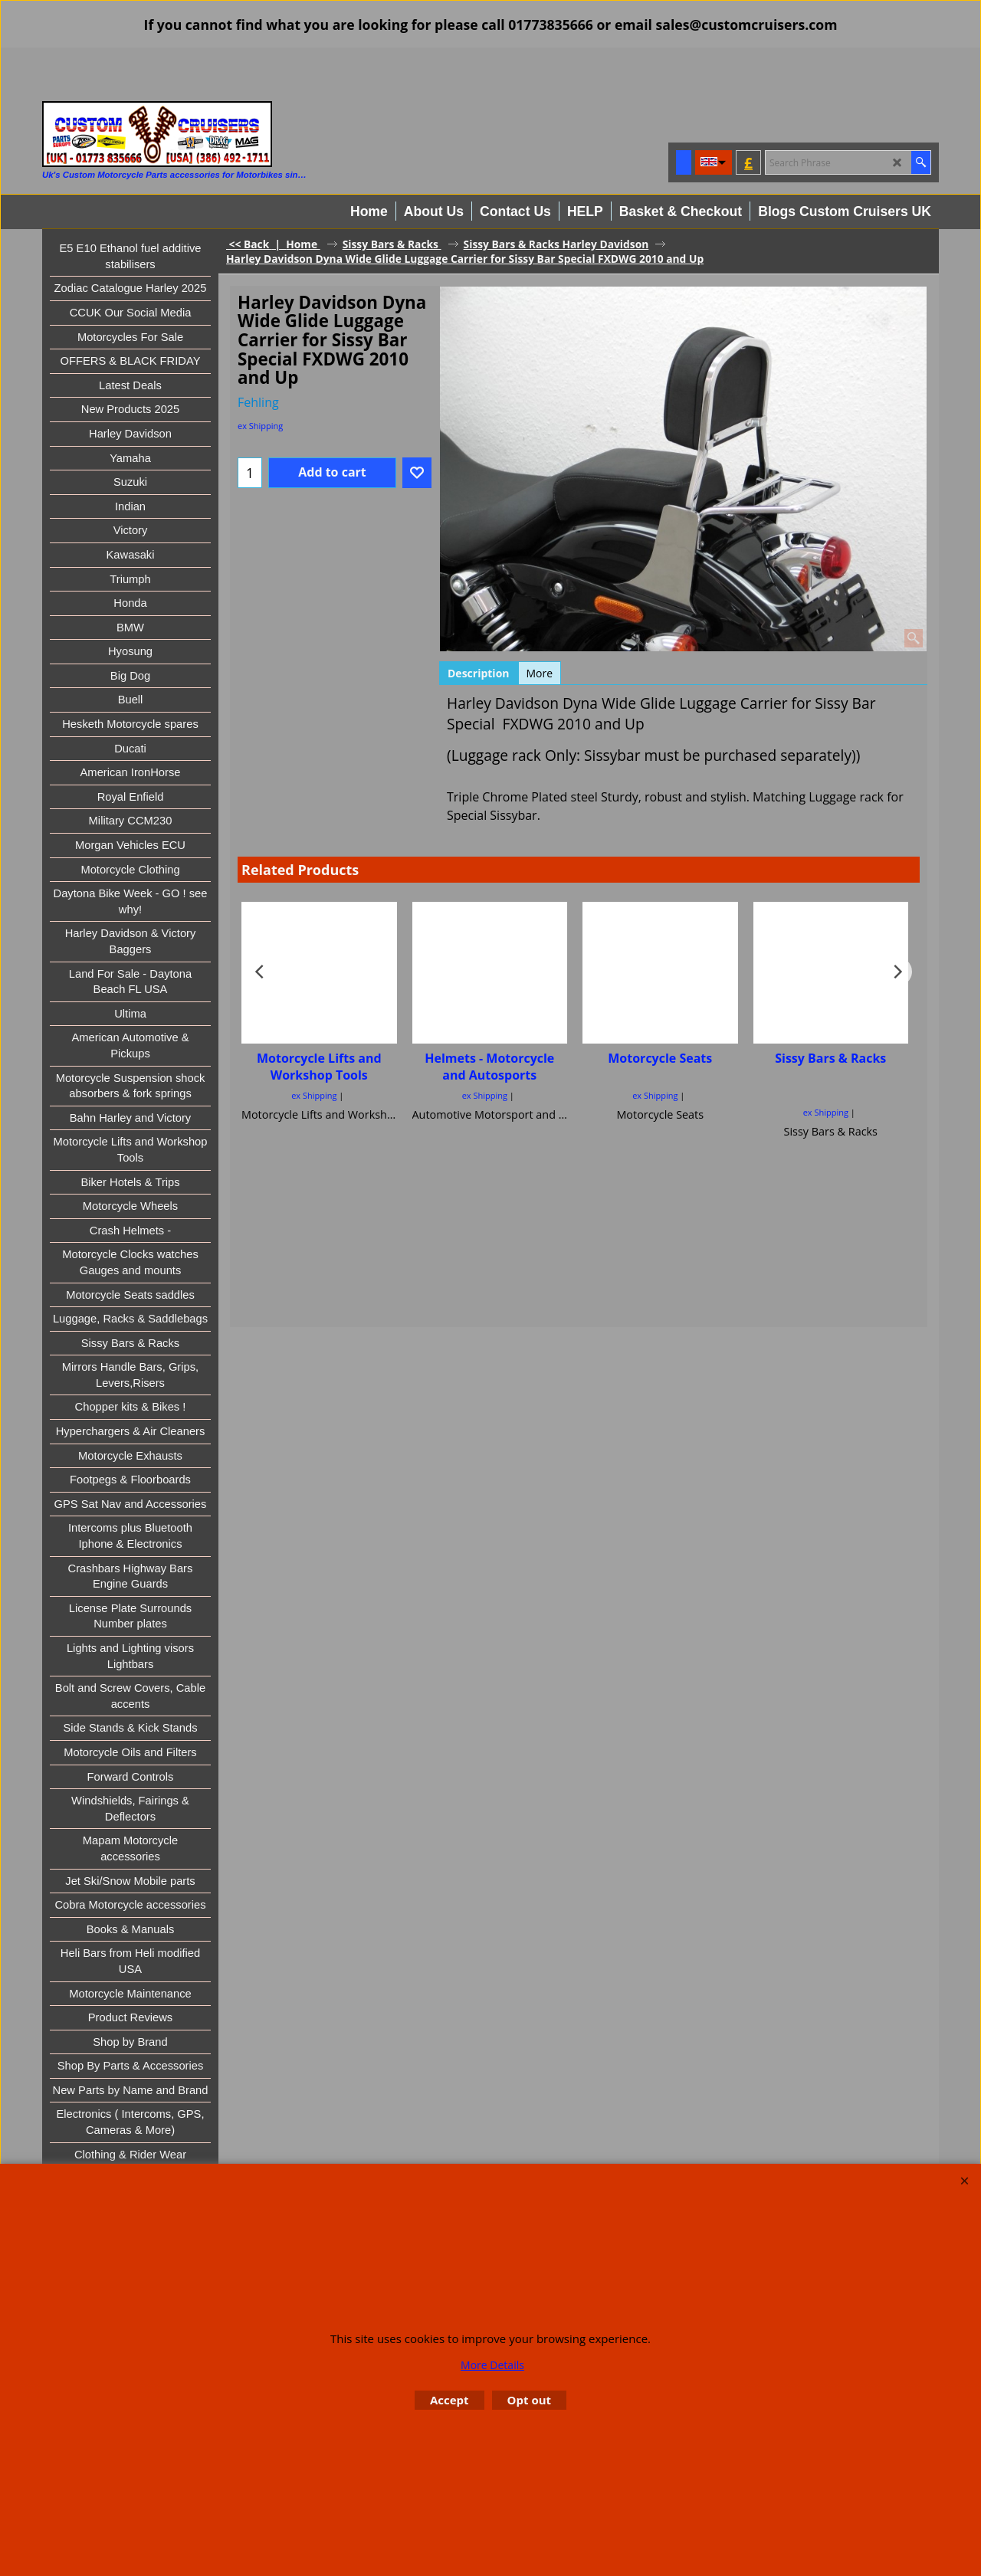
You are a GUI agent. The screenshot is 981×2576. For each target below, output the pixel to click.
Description (479, 673)
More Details (492, 2365)
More (540, 673)
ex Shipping (260, 425)
